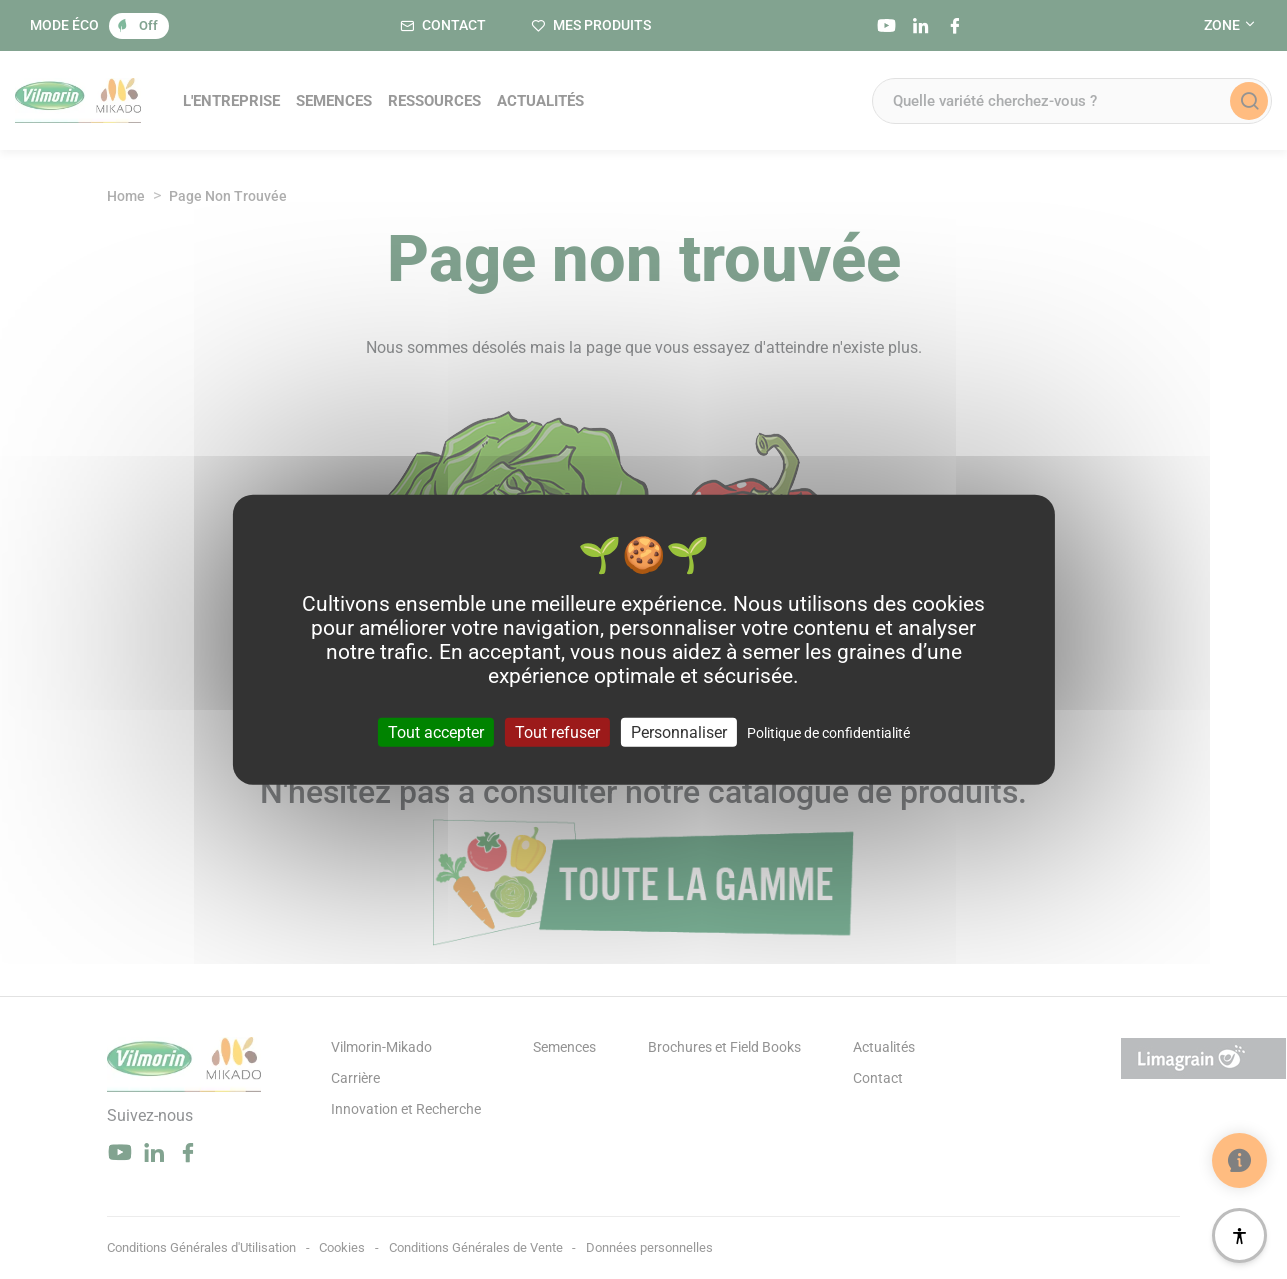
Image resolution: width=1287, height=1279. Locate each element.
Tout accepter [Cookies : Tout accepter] (436, 732)
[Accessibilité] (1239, 1235)
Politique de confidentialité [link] (828, 733)
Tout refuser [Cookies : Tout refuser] (557, 732)
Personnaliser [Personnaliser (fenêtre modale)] (679, 732)
